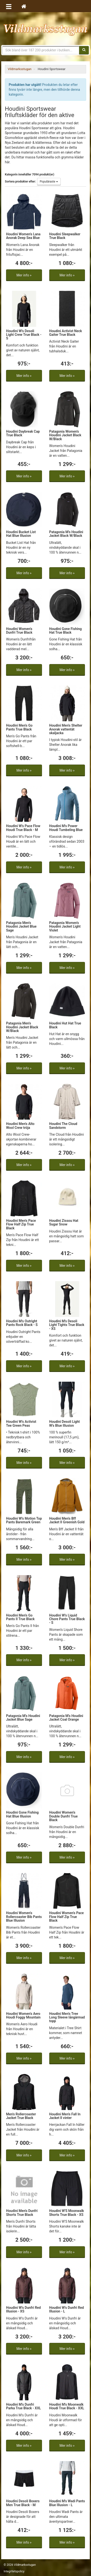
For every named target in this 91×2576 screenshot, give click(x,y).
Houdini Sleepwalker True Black (65, 236)
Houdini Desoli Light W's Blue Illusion (64, 1423)
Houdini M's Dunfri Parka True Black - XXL (23, 2406)
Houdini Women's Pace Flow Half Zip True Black (66, 1916)
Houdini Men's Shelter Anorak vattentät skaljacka (65, 729)
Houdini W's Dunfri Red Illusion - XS (23, 2309)
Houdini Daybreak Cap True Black (23, 433)
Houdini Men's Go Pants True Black (19, 727)
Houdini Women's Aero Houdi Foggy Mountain (23, 2015)
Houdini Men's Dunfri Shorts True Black (22, 2212)
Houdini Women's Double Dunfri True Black (63, 1816)
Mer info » (24, 275)
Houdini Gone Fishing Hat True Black (65, 630)
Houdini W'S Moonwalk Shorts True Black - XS (66, 2212)
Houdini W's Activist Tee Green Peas (21, 1423)
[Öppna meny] (9, 6)
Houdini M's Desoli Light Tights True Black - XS (66, 1325)
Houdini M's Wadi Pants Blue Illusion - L (67, 2503)
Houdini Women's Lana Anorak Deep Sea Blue (23, 236)
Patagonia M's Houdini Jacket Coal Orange (66, 1717)
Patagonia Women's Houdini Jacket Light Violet (65, 926)
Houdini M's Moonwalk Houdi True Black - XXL (66, 2406)
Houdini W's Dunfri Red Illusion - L (66, 2309)
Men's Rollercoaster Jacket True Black (21, 2116)
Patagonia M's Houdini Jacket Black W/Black (66, 534)
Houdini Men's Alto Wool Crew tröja (20, 1125)
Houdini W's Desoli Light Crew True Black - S (23, 334)
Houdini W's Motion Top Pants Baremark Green (24, 1520)
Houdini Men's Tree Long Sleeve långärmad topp (67, 2017)
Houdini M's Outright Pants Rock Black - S (22, 1323)
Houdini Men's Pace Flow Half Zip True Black (21, 1224)
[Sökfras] (40, 50)
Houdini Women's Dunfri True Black (19, 630)
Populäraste (49, 181)
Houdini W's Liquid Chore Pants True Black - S (67, 1619)
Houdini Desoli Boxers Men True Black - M (23, 2503)
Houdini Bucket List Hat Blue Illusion (21, 534)
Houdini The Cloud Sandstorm (63, 1125)
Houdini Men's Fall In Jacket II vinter (65, 2116)
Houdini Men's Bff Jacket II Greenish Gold (67, 1520)
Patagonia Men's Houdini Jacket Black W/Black (22, 1027)
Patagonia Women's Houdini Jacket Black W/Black (65, 435)
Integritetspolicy (14, 2571)
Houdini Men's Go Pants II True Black (20, 1617)
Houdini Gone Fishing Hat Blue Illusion (22, 1814)
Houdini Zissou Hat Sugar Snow (63, 1222)
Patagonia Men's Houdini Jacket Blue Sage (21, 926)
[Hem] (23, 6)
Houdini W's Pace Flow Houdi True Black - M (23, 827)
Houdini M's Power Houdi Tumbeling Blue (66, 827)
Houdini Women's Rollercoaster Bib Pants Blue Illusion (24, 1916)
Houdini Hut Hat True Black (65, 1025)
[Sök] (84, 50)
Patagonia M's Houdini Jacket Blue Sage (23, 1717)
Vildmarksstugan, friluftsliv (45, 28)
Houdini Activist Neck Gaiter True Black (65, 333)
